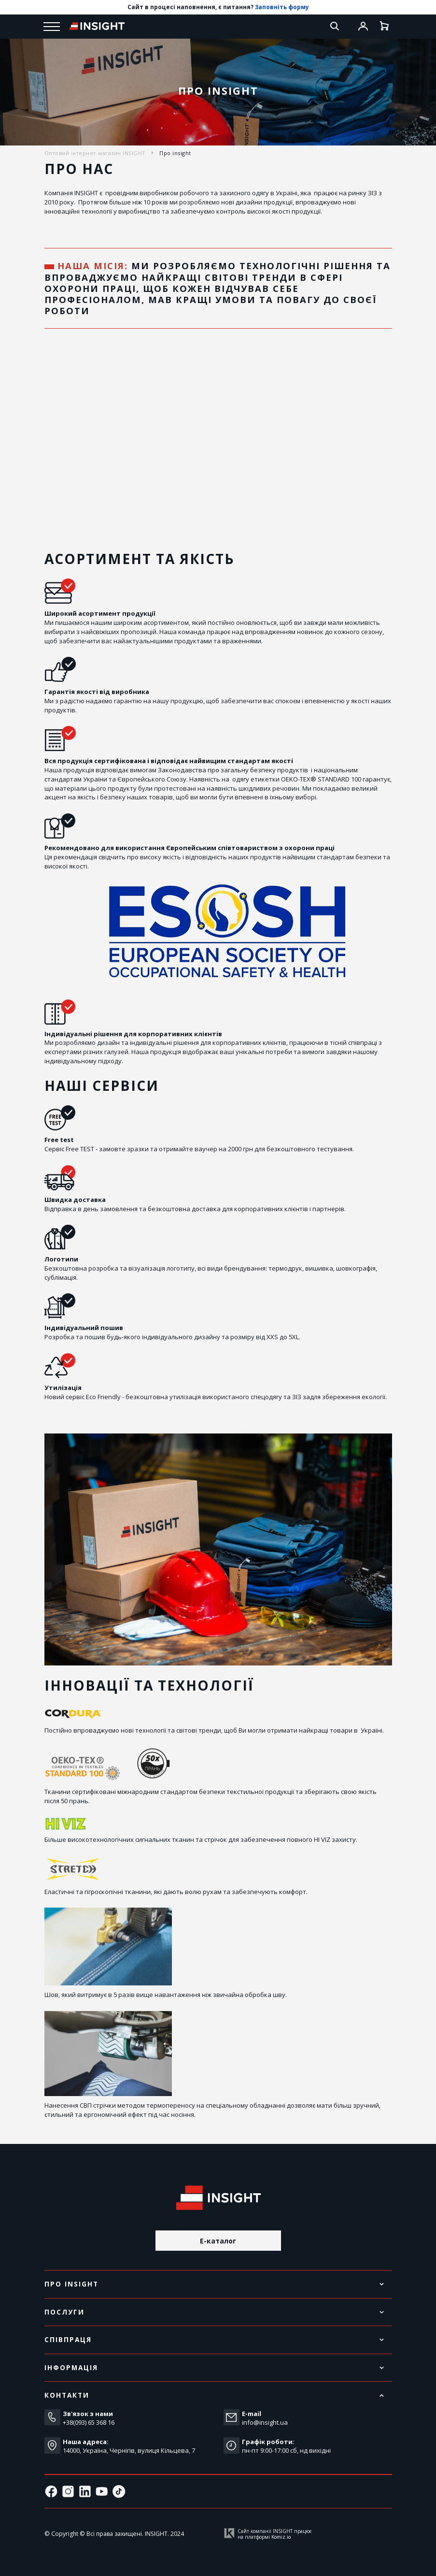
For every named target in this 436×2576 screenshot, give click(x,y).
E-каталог (218, 2240)
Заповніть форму (282, 7)
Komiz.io (281, 2536)
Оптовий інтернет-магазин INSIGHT (95, 153)
